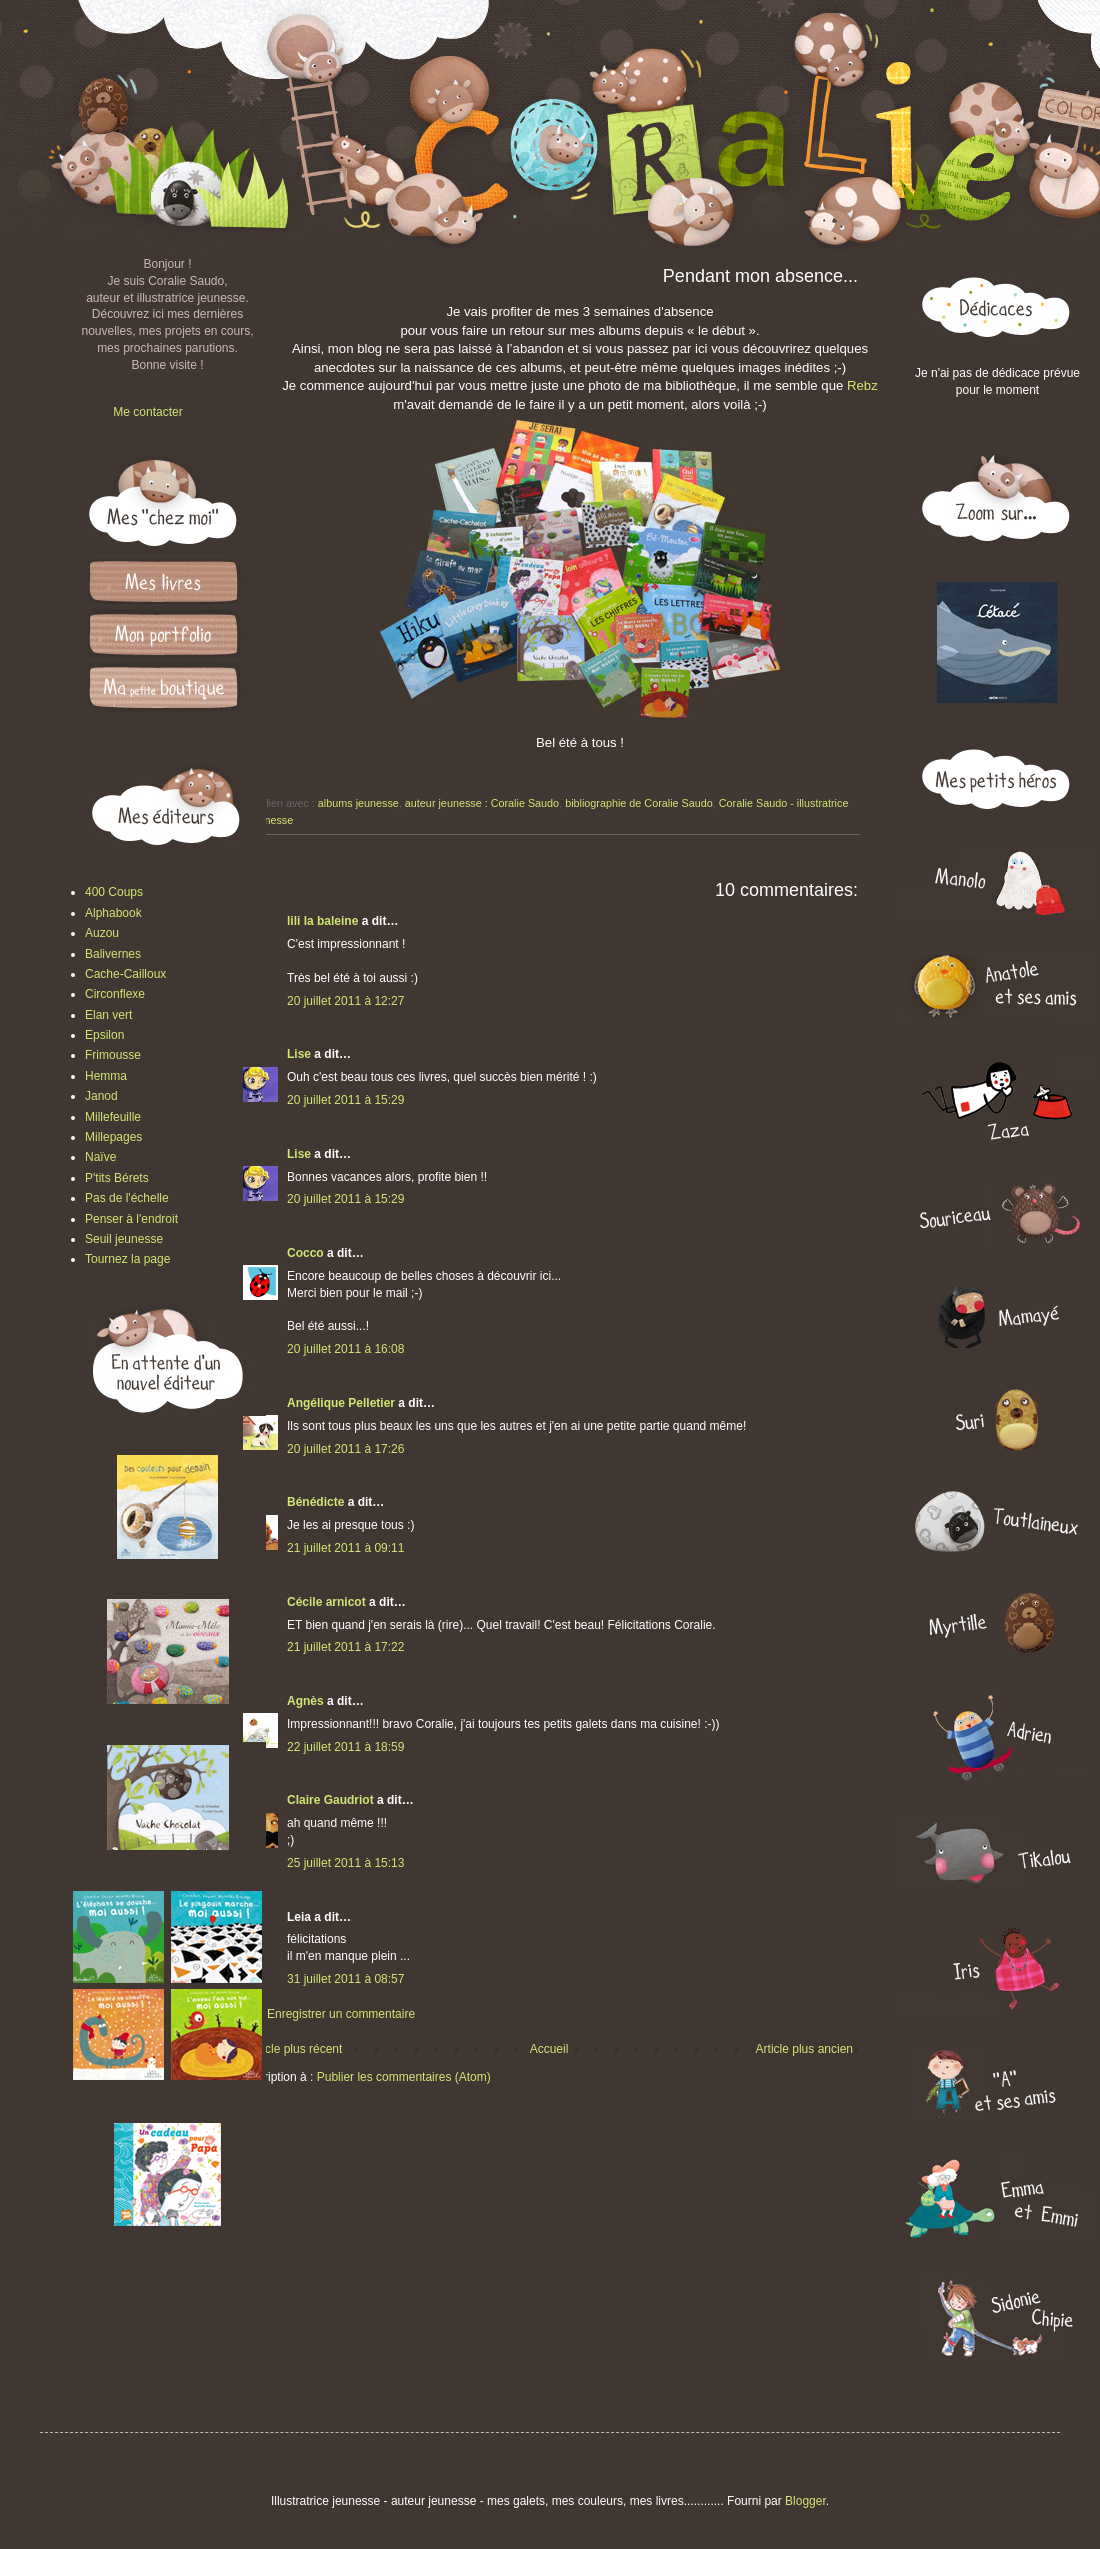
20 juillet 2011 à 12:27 (345, 1001)
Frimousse (113, 1055)
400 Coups (114, 892)
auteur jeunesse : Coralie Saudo (482, 803)
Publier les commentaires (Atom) (404, 2077)
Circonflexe (115, 994)
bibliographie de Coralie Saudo (639, 803)
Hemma (106, 1076)
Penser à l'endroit (131, 1219)
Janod (101, 1096)
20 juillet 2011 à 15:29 (345, 1100)
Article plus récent (294, 2049)
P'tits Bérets (117, 1178)
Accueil (549, 2049)
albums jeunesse (358, 803)
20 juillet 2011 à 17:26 (345, 1449)
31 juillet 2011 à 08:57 (345, 1979)
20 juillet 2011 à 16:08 (345, 1349)
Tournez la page (127, 1259)
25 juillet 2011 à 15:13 (345, 1863)
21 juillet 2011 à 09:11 (345, 1548)
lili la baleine (322, 921)
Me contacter (147, 412)
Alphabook (113, 913)
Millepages (113, 1137)
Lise (299, 1054)
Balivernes (113, 954)
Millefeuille (113, 1117)
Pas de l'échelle (127, 1198)
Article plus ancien (804, 2049)
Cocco (305, 1253)
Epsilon (104, 1035)
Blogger (805, 2501)
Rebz (862, 385)
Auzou (102, 933)
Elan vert (108, 1015)
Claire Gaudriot (330, 1800)
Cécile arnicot (326, 1602)
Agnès (305, 1701)
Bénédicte (315, 1502)
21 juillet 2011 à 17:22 (345, 1647)
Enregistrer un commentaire (341, 2014)
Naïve (100, 1157)
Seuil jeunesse (124, 1239)
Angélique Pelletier (341, 1403)
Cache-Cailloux (125, 974)
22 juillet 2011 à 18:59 (345, 1747)
